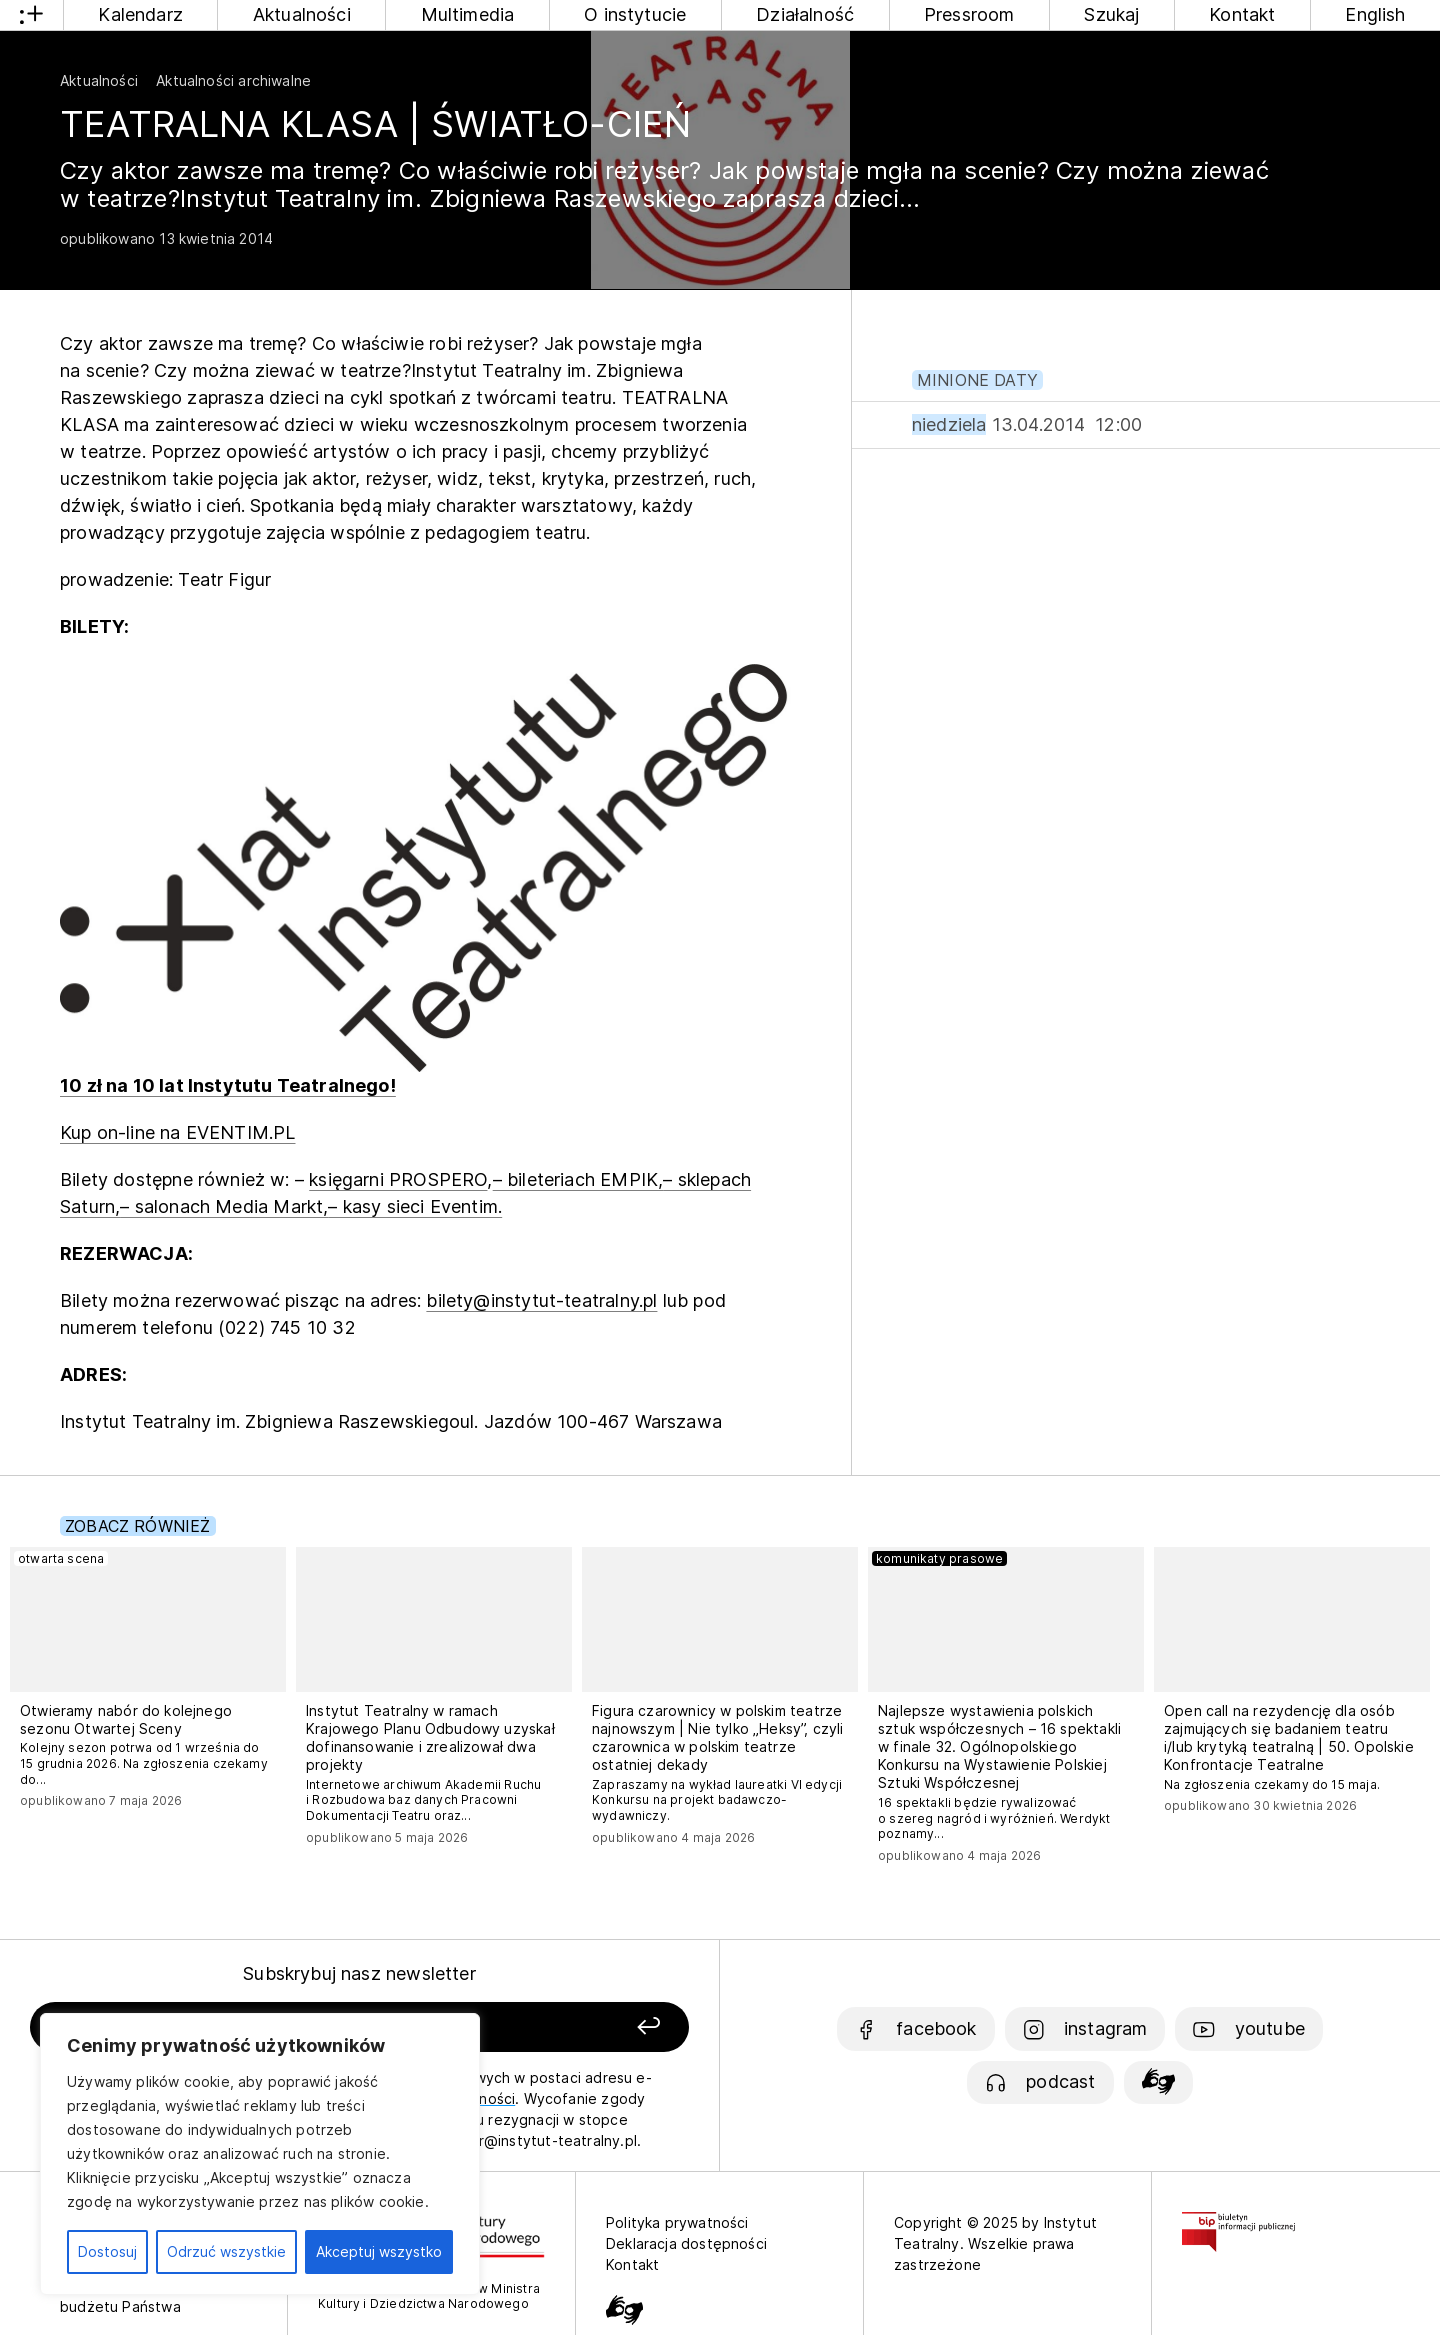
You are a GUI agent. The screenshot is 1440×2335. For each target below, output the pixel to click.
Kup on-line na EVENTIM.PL (178, 1132)
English (1375, 14)
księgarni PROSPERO (398, 1179)
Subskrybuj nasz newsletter (359, 1973)
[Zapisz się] (561, 2027)
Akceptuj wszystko (379, 2251)
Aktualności (302, 14)
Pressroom (969, 14)
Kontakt (1242, 14)
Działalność (805, 14)
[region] (260, 2154)
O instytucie (635, 14)
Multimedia (468, 14)
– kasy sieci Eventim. (415, 1206)
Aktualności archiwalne (233, 80)
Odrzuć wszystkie (226, 2251)
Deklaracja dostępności (686, 2243)
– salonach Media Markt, (224, 1206)
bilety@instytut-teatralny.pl (541, 1300)
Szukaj (1111, 14)
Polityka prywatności (677, 2222)
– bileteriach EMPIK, (578, 1179)
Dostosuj (107, 2251)
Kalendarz (140, 14)
